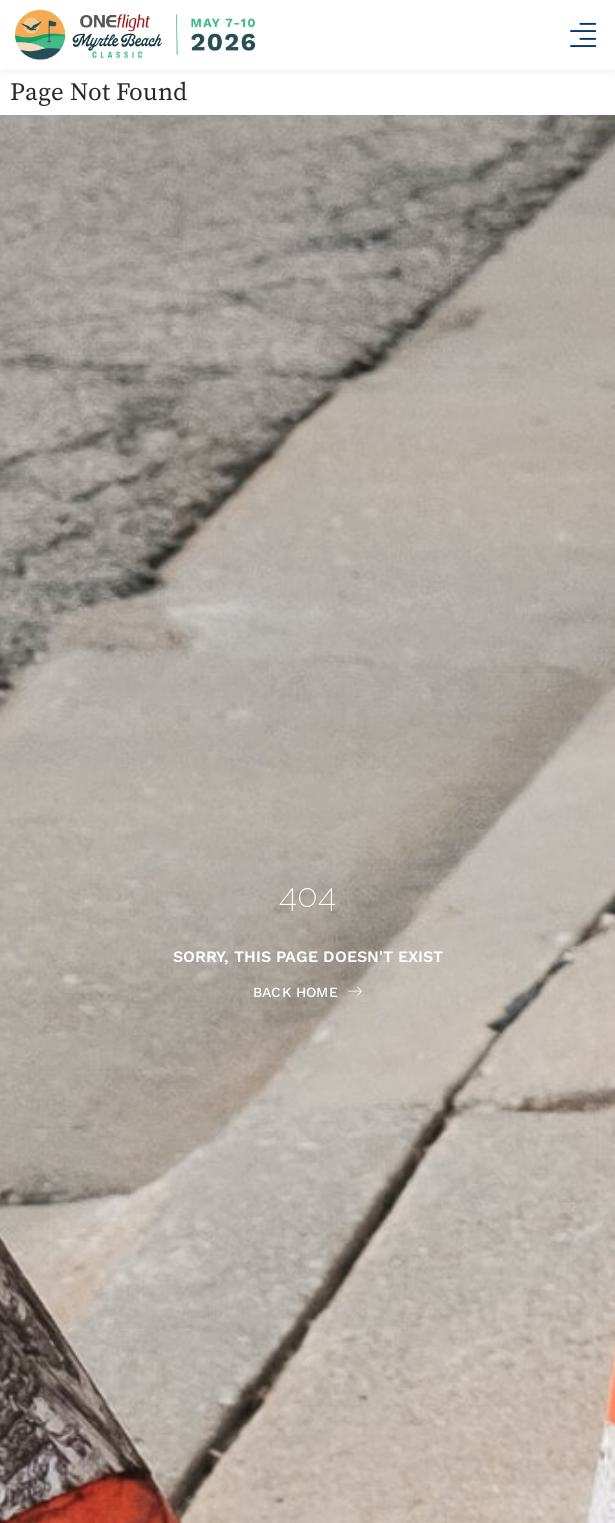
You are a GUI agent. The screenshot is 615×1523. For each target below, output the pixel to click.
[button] (582, 35)
